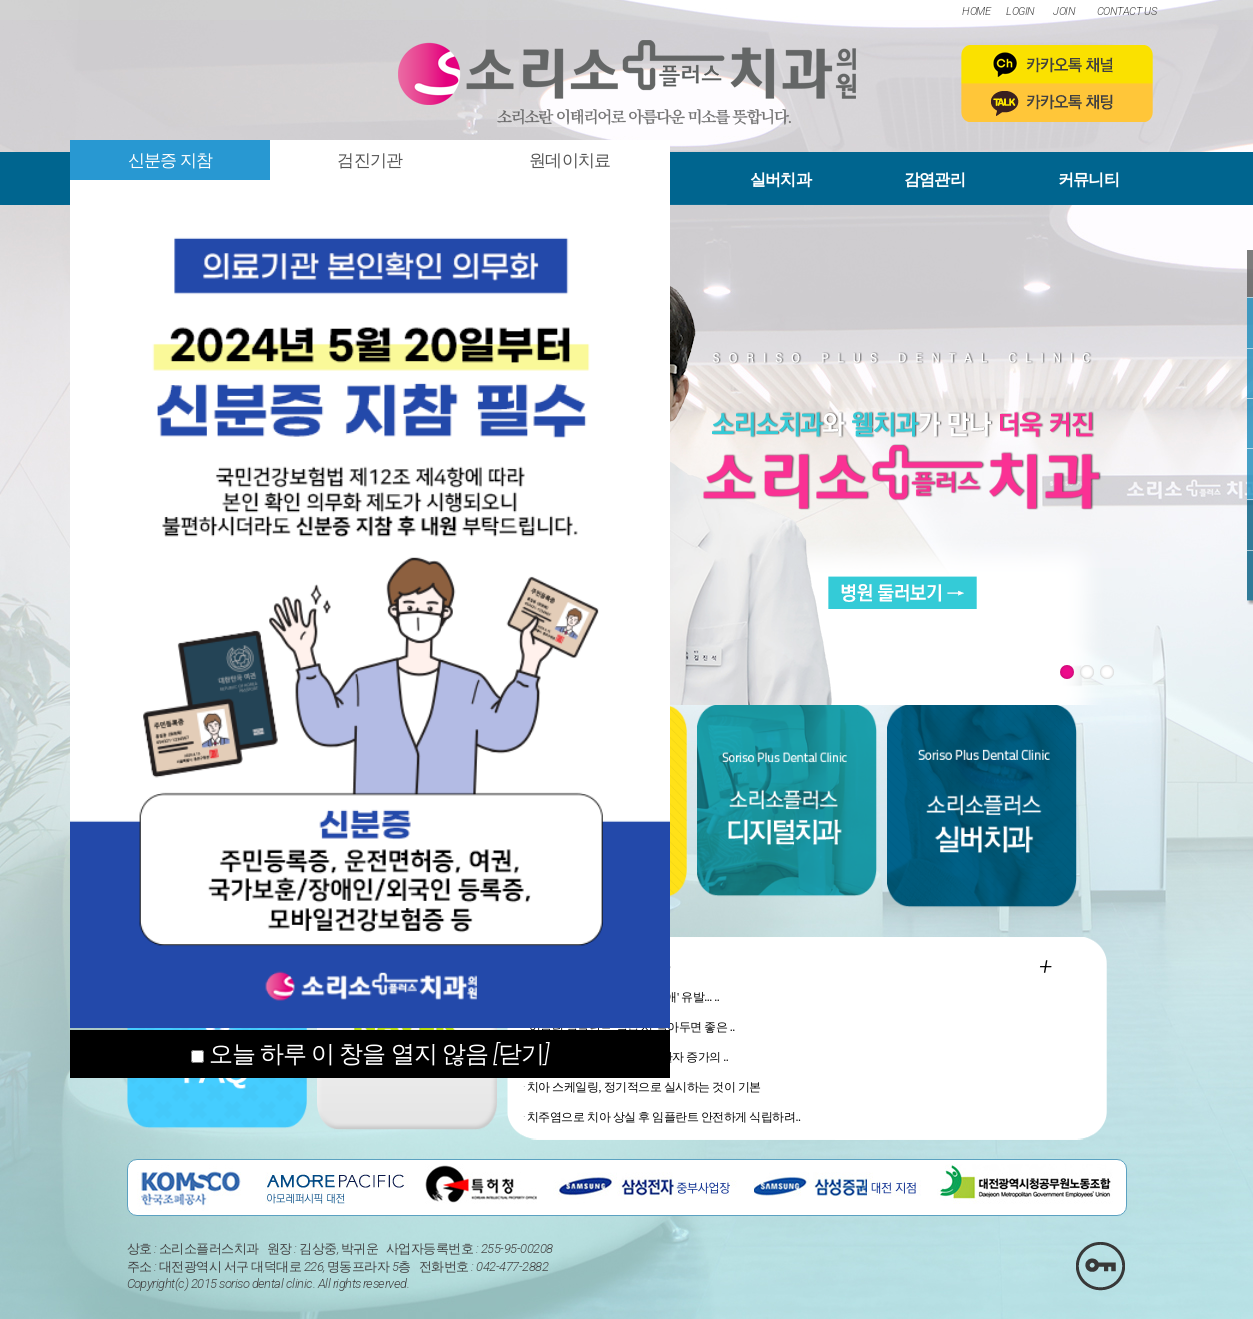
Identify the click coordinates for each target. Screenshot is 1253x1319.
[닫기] (521, 1054)
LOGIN (1020, 11)
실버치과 (780, 179)
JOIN (1064, 11)
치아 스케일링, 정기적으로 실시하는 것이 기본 (644, 1087)
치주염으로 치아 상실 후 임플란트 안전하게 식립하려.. (664, 1117)
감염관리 (934, 179)
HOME (976, 11)
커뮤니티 (1088, 179)
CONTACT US (1127, 11)
